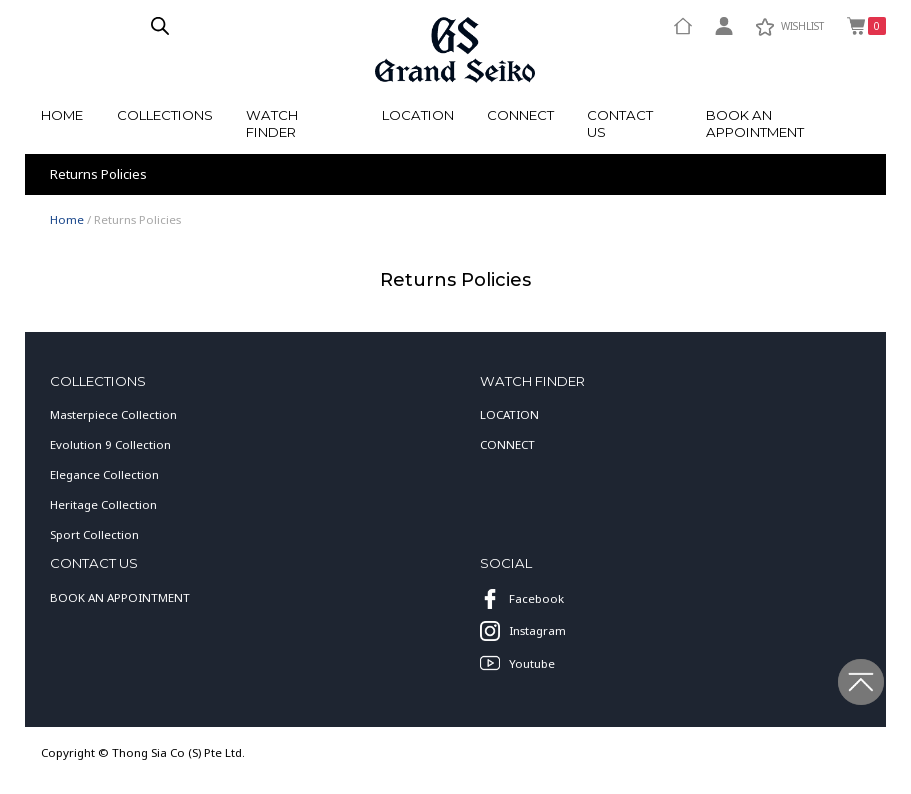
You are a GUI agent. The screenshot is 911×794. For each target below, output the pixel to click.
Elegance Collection (104, 474)
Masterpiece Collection (113, 414)
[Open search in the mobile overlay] (160, 25)
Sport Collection (94, 534)
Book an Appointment (755, 123)
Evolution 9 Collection (110, 444)
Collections (165, 115)
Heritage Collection (103, 504)
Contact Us (620, 123)
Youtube (517, 663)
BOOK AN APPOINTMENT (120, 597)
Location (418, 115)
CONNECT (507, 444)
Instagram (522, 631)
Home (62, 115)
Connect (520, 115)
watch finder (272, 123)
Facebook (521, 599)
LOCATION (509, 414)
